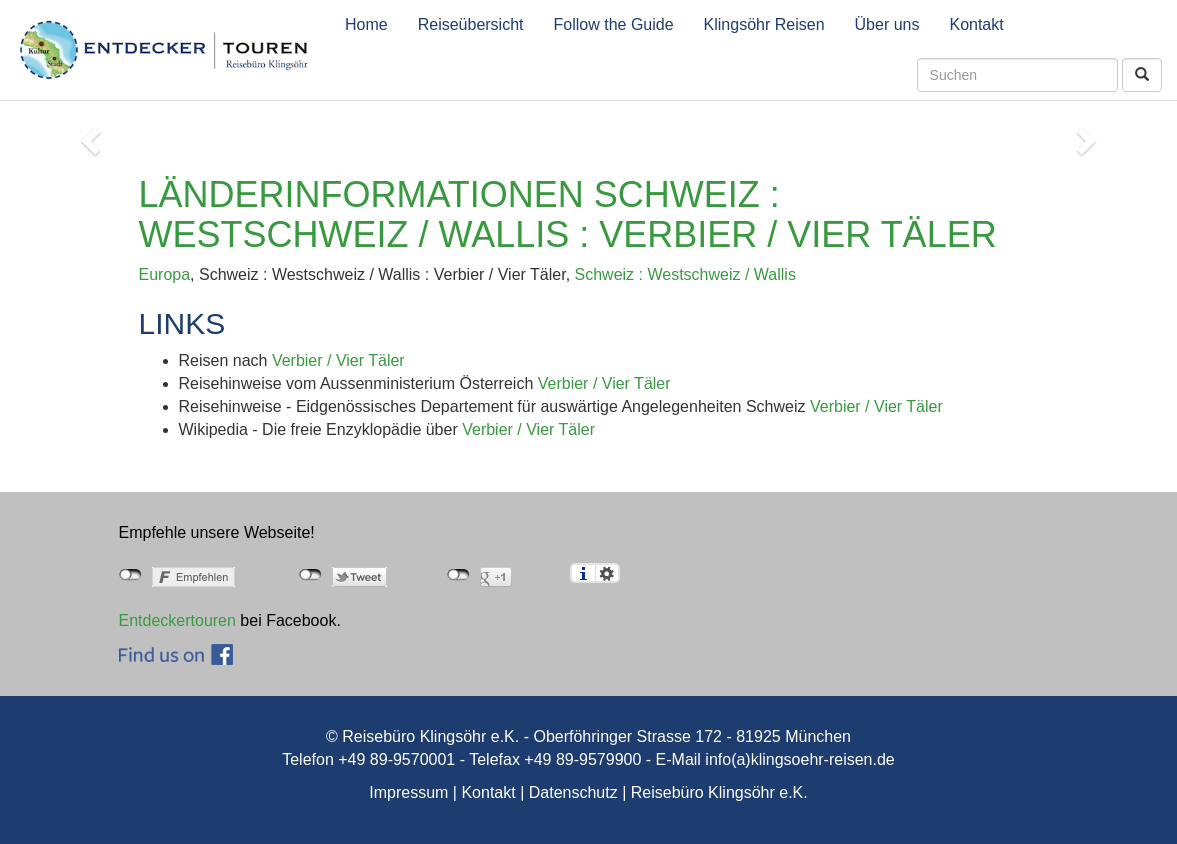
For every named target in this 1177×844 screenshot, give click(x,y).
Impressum (408, 792)
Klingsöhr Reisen (764, 24)
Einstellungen (607, 573)
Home (366, 24)
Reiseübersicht (471, 24)
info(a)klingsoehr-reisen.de (799, 759)
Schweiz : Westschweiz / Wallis (685, 274)
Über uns (887, 24)
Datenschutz (573, 792)
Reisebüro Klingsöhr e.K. (719, 792)
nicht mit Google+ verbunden (458, 575)
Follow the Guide (614, 24)
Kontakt (976, 24)
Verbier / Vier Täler (338, 360)
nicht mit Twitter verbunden (310, 575)
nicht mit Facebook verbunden (130, 575)
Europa (165, 274)
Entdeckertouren (177, 620)
